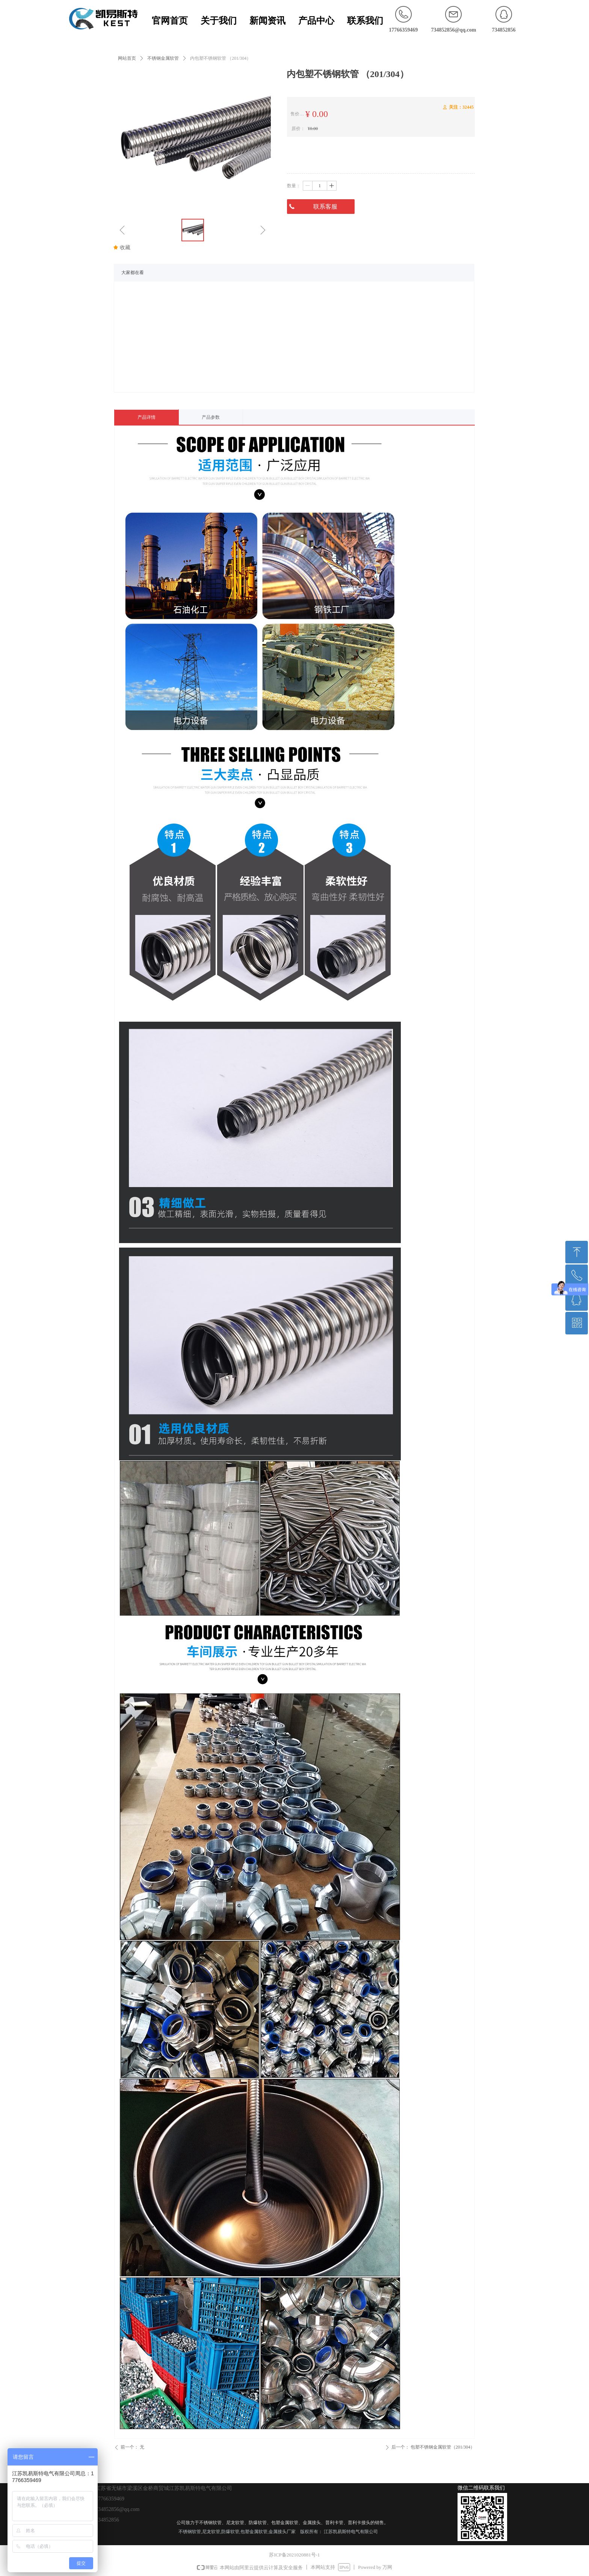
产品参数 (211, 417)
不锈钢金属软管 (163, 58)
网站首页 (127, 58)
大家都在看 (132, 272)
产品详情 (146, 417)
